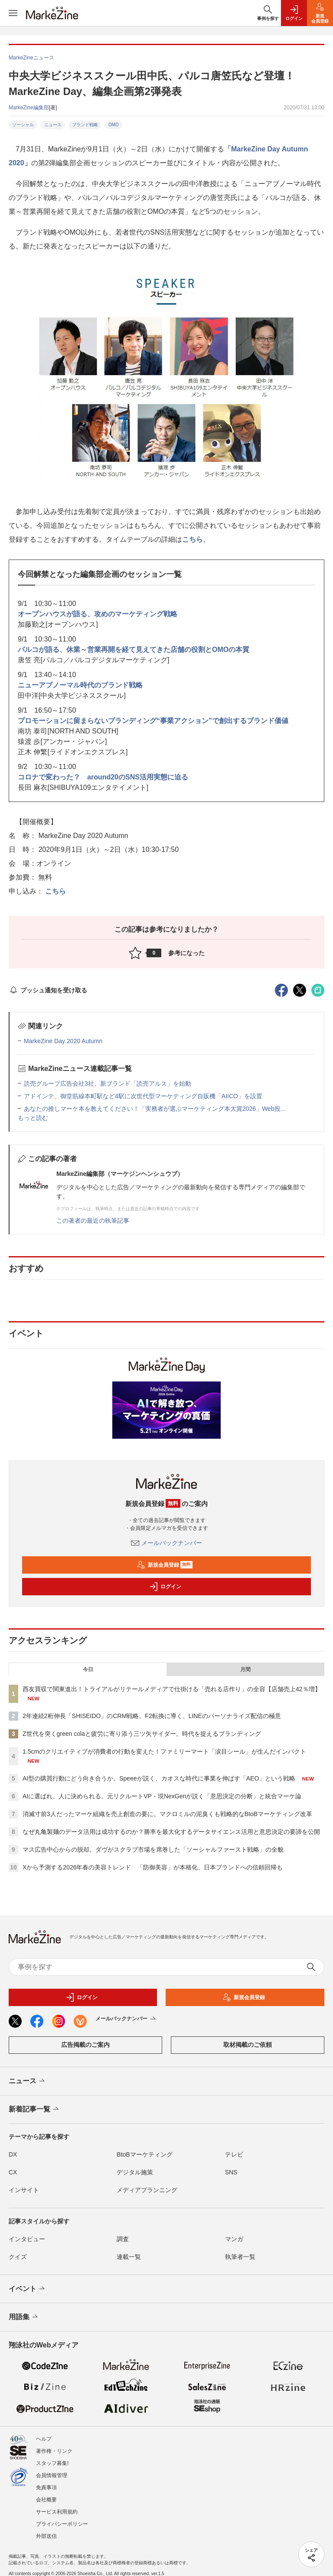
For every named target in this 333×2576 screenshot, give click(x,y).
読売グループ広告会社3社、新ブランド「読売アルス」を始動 (107, 1083)
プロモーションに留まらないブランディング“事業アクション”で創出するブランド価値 (153, 720)
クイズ (18, 2256)
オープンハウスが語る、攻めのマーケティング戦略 (97, 614)
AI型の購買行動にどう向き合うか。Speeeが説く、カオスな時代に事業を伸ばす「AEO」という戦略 (159, 1778)
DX (13, 2154)
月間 (245, 1669)
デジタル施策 (135, 2172)
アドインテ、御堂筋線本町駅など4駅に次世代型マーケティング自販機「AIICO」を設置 (143, 1096)
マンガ (234, 2239)
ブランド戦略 (85, 124)
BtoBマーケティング (144, 2154)
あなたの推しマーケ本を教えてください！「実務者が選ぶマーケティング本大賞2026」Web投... (154, 1108)
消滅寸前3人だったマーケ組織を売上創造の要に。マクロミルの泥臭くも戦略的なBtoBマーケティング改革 (167, 1813)
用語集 (24, 2317)
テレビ (234, 2154)
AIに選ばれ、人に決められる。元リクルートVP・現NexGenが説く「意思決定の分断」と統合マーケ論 (162, 1796)
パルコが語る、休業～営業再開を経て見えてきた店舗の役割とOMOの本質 (133, 649)
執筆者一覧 (240, 2256)
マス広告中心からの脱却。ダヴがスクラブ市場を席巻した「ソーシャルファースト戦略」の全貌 (153, 1849)
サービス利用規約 (57, 2512)
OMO (113, 124)
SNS (231, 2172)
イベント (27, 2289)
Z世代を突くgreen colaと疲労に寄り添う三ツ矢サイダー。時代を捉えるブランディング (142, 1733)
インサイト (24, 2189)
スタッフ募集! (52, 2463)
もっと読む (33, 1117)
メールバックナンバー (166, 1542)
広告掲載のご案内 (85, 2044)
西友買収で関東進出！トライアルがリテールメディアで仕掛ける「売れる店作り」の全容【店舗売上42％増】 (172, 1689)
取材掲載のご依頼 (247, 2044)
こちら (192, 539)
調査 (123, 2239)
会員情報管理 (51, 2475)
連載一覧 (129, 2256)
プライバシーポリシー (62, 2524)
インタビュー (27, 2239)
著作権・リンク (54, 2451)
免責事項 (46, 2487)
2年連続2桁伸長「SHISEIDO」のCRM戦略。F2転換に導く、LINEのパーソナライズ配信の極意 (152, 1715)
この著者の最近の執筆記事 (92, 1220)
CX (13, 2172)
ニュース (53, 124)
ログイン (165, 1586)
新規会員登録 (165, 1565)
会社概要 (46, 2500)
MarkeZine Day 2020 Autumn (63, 1041)
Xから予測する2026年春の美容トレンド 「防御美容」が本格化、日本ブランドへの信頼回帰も (153, 1867)
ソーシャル (23, 124)
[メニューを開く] (13, 13)
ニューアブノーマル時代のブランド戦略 (80, 685)
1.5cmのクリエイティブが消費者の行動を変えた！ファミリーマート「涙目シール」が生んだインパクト (164, 1751)
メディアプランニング (147, 2189)
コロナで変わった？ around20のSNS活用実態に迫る (103, 777)
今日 (88, 1669)
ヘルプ (44, 2439)
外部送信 (46, 2536)
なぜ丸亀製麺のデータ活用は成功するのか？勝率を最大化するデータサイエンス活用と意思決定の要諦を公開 (171, 1831)
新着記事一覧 (34, 2109)
